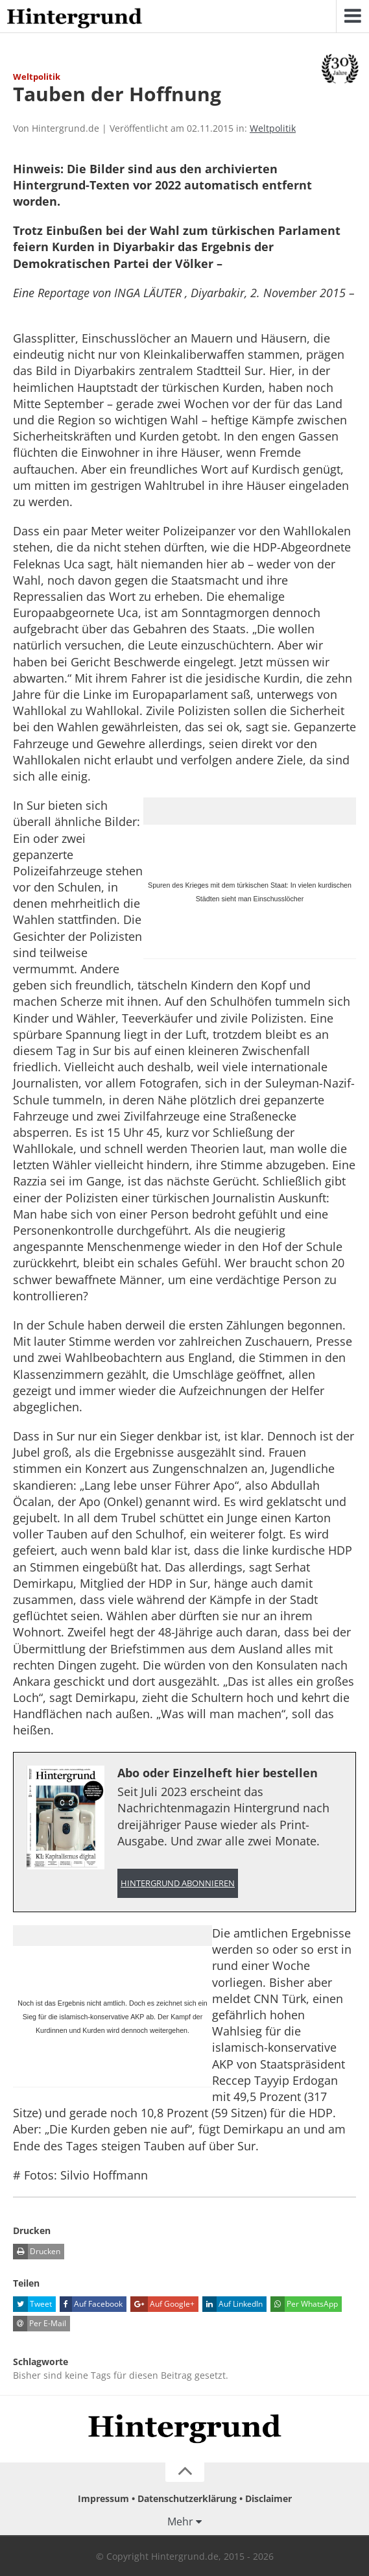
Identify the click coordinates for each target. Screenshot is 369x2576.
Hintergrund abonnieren (178, 1883)
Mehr (180, 2521)
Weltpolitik (273, 128)
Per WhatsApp (304, 2304)
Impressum (103, 2498)
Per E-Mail (39, 2323)
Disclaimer (268, 2498)
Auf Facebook (91, 2304)
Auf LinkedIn (232, 2304)
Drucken (36, 2251)
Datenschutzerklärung (187, 2498)
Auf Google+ (162, 2304)
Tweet (32, 2304)
